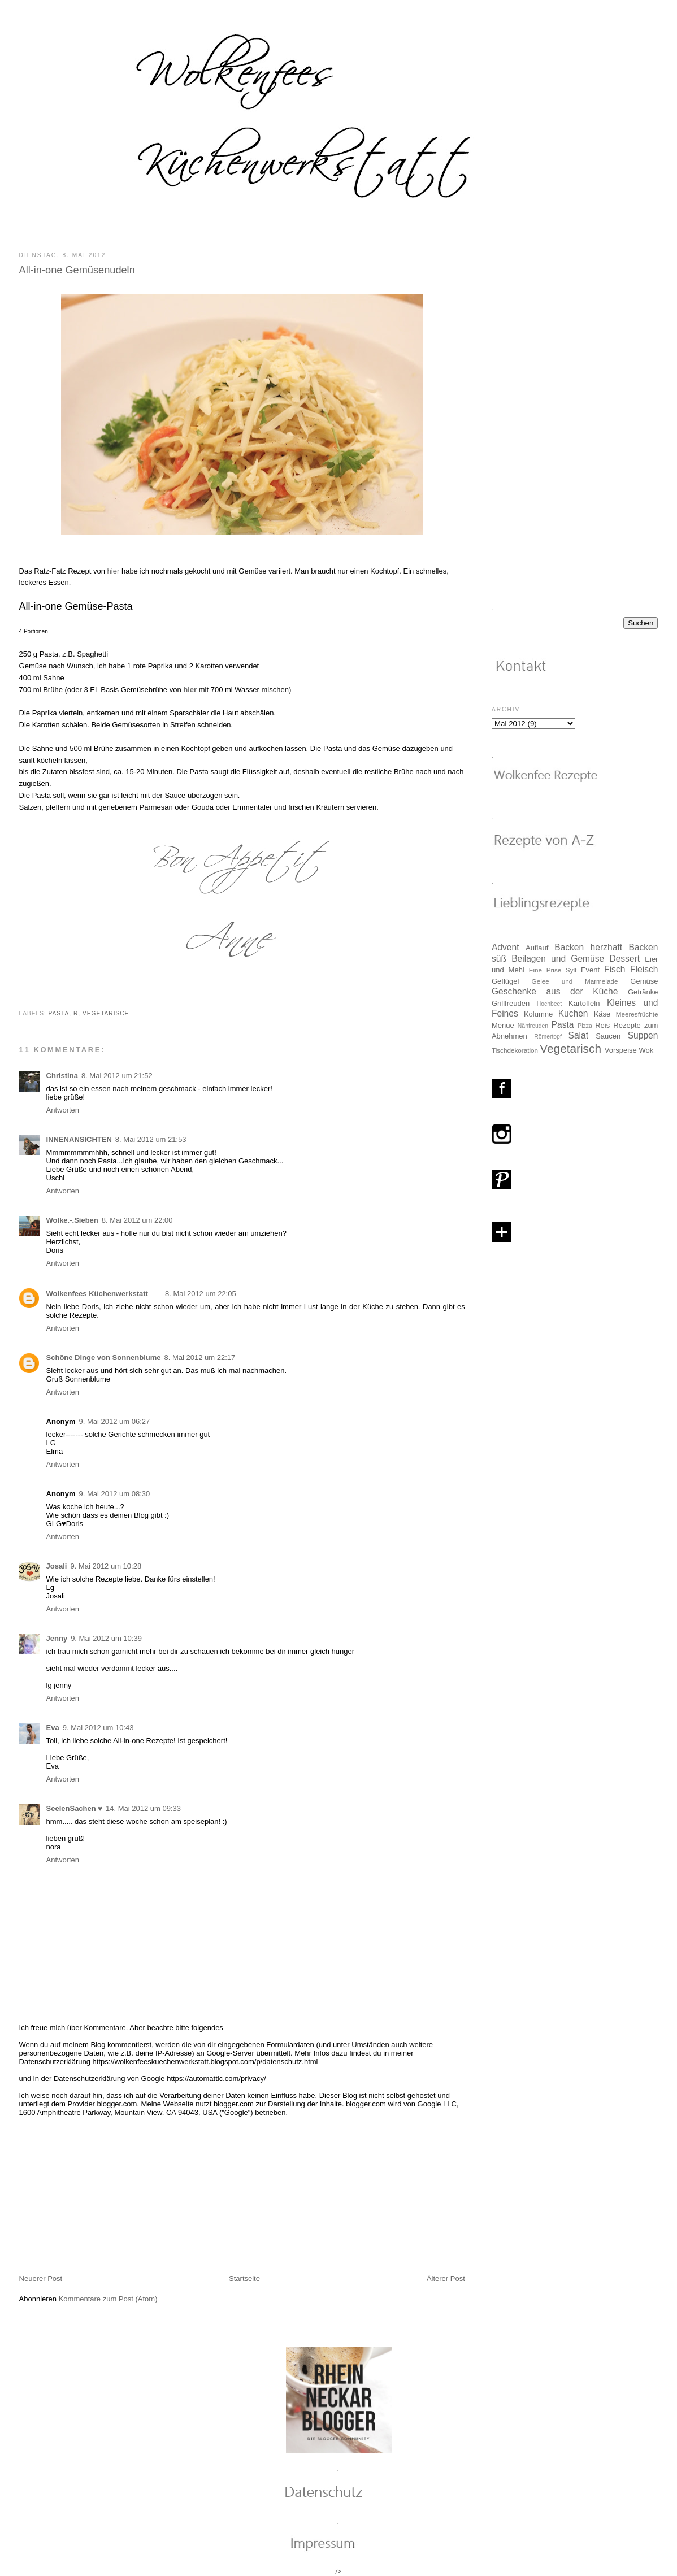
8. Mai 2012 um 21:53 (150, 1139)
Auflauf (537, 948)
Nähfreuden (533, 1026)
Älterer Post (446, 2278)
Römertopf (548, 1036)
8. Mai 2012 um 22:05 (200, 1293)
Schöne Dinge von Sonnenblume (103, 1357)
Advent (505, 947)
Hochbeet (549, 1004)
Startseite (244, 2278)
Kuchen (573, 1013)
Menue (503, 1025)
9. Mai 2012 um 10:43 (98, 1727)
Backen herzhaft (588, 947)
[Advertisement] (104, 2194)
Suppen (643, 1035)
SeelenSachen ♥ (74, 1808)
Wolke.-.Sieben (72, 1220)
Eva (52, 1727)
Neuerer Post (41, 2278)
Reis (602, 1025)
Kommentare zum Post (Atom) (108, 2299)
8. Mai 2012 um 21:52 (117, 1075)
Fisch (614, 969)
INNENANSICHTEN (79, 1139)
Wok (646, 1050)
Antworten (63, 1110)
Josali (56, 1566)
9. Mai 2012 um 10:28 (105, 1566)
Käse (602, 1014)
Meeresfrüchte (637, 1014)
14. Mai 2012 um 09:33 (143, 1808)
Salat (578, 1035)
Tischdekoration (515, 1050)
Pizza (585, 1026)
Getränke (643, 992)
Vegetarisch (106, 1013)
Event (590, 970)
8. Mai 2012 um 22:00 (137, 1220)
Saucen (608, 1036)
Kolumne (538, 1014)
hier (113, 571)
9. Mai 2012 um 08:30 (114, 1493)
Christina (62, 1075)
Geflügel (505, 981)
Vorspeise (621, 1050)
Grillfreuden (511, 1003)
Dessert (624, 958)
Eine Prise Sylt (553, 970)
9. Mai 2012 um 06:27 (114, 1421)
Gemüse (644, 981)
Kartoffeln (584, 1003)
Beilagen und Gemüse (557, 958)
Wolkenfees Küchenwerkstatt (97, 1293)
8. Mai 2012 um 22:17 (200, 1357)
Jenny (57, 1638)
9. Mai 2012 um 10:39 (106, 1638)
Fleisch (644, 969)
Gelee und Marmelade (575, 981)
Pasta (59, 1013)
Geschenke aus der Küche (555, 991)
